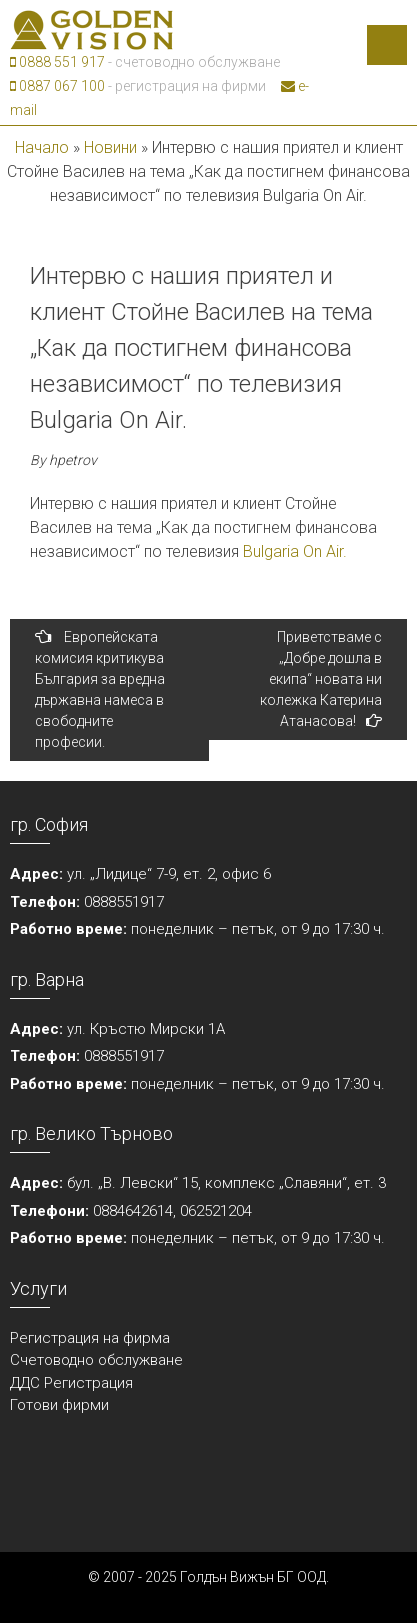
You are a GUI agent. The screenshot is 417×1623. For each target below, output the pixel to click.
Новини (110, 147)
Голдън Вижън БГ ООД (253, 1577)
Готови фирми (59, 1405)
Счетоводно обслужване (96, 1360)
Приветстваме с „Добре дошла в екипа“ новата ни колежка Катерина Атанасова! (321, 679)
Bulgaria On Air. (295, 551)
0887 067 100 (57, 86)
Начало (42, 147)
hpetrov (73, 460)
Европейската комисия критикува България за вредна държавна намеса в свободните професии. (100, 689)
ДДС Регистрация (71, 1383)
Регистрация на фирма (90, 1338)
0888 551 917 (57, 62)
